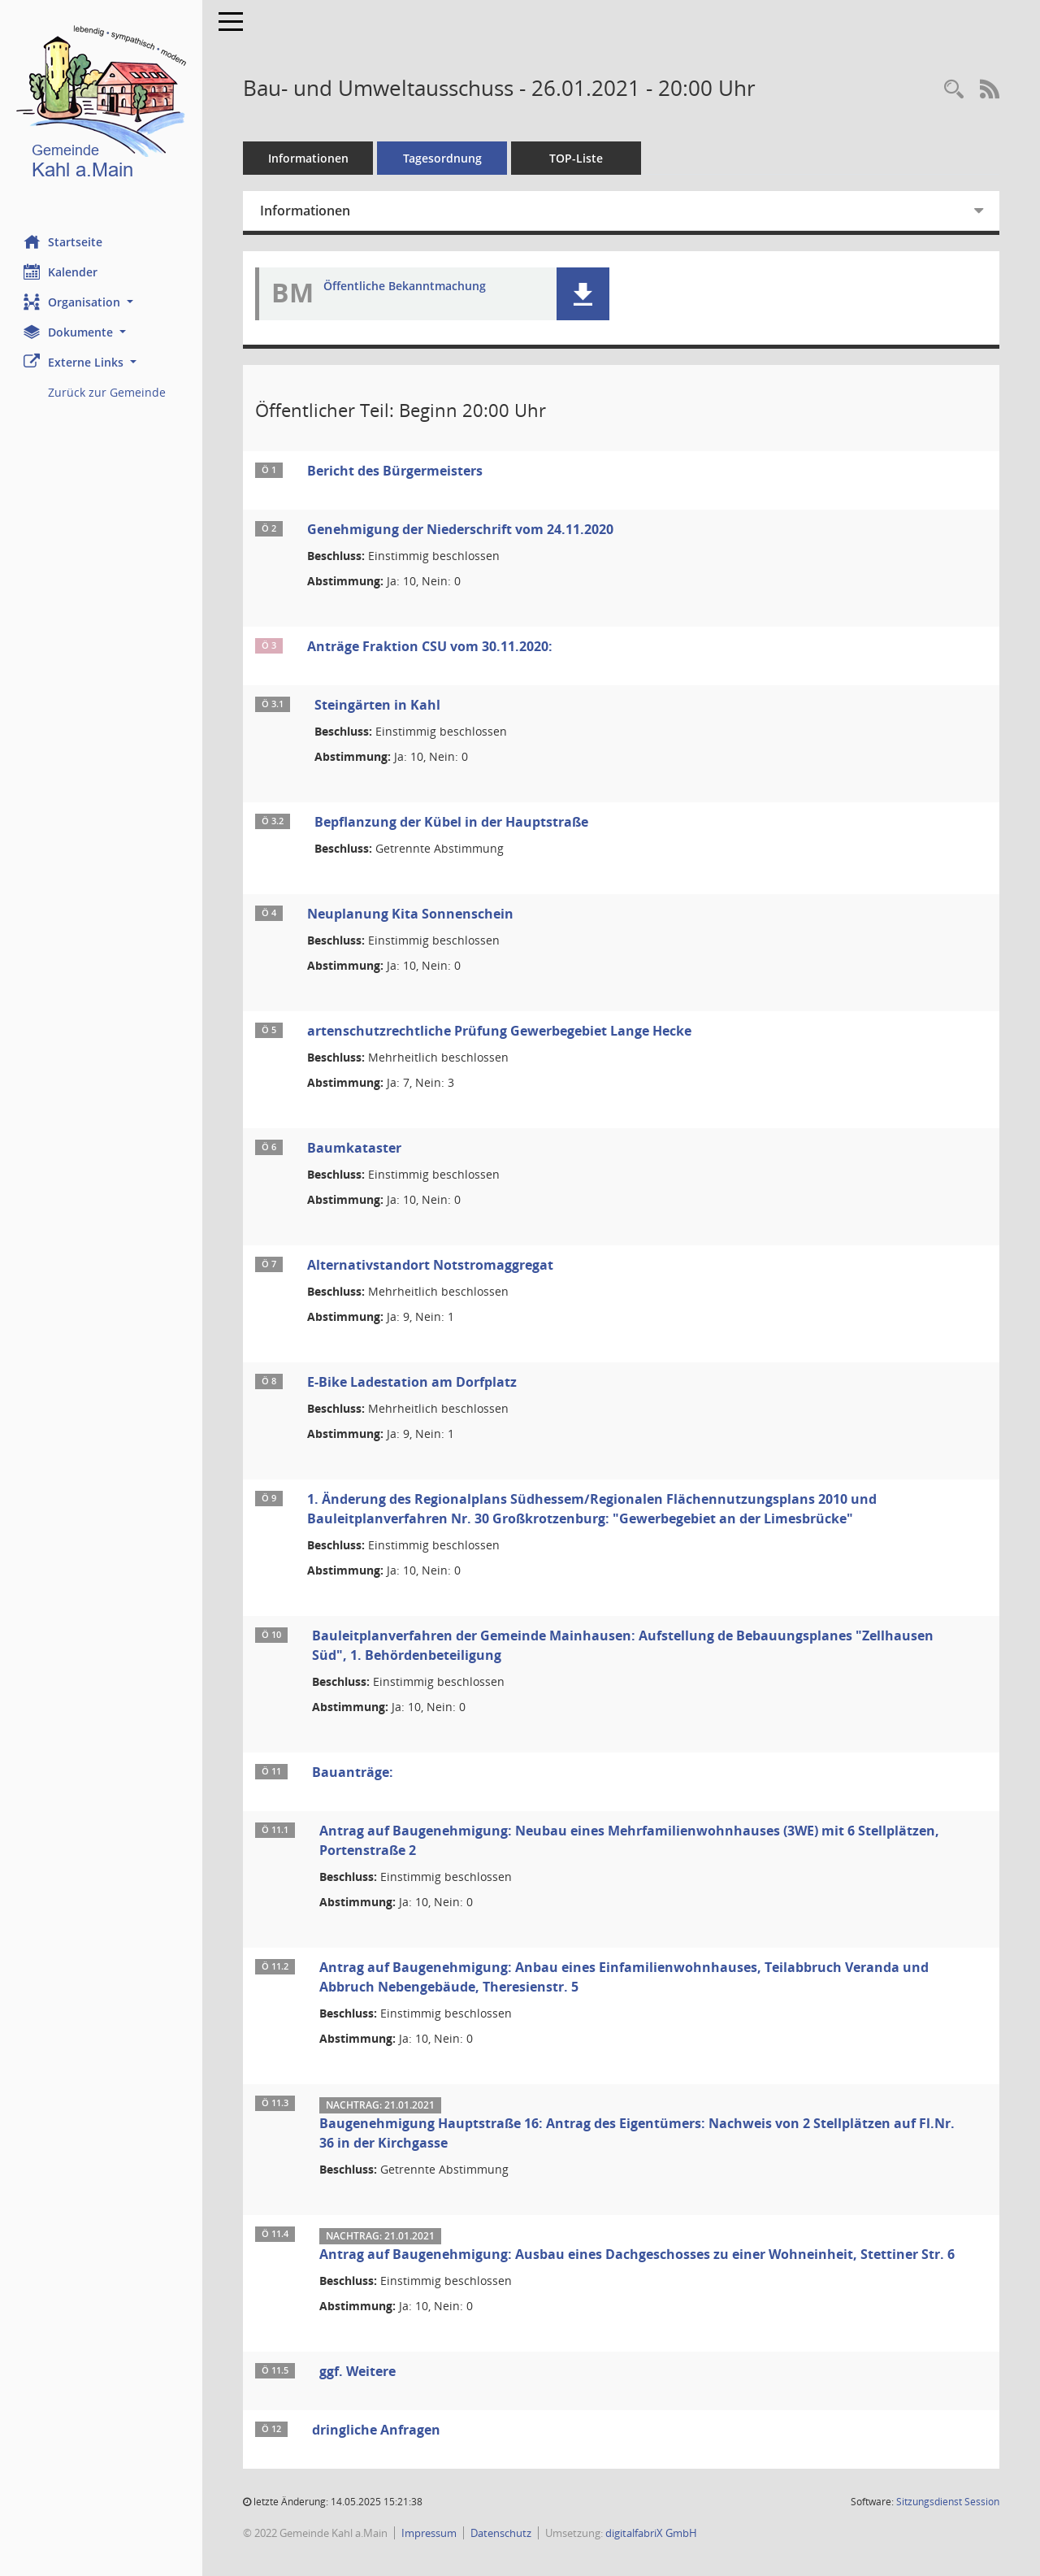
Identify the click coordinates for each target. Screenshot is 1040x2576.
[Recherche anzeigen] (954, 89)
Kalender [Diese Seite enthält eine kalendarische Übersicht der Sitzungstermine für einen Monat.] (61, 271)
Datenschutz (501, 2533)
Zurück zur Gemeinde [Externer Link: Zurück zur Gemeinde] (108, 392)
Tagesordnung (443, 158)
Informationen (309, 158)
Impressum (429, 2533)
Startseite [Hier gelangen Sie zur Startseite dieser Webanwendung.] (63, 241)
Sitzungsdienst (947, 2502)
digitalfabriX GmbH (652, 2533)
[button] (101, 302)
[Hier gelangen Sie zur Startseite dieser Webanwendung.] (101, 105)
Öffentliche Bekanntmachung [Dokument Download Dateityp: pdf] (405, 286)
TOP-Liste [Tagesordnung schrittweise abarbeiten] (577, 158)
